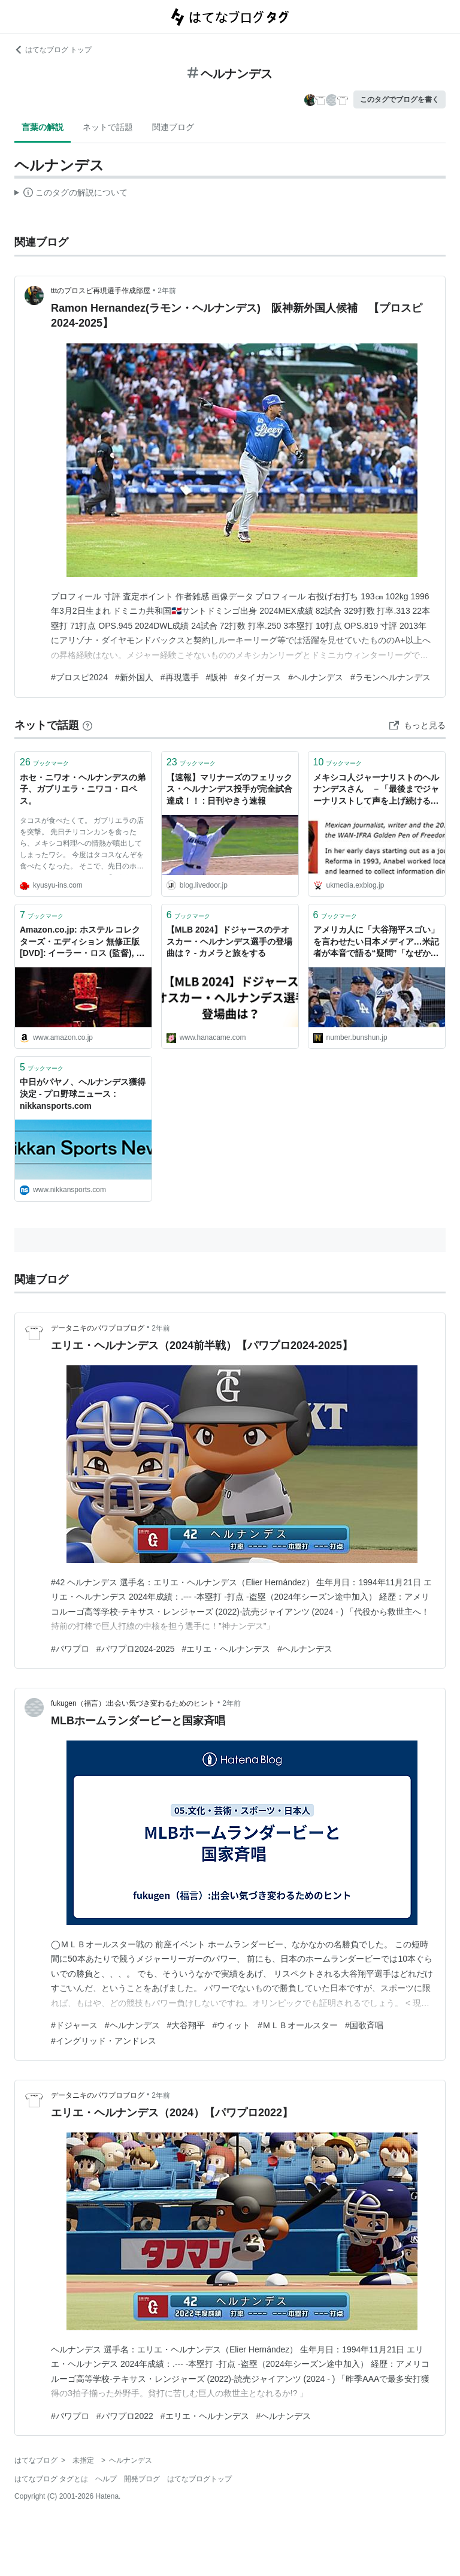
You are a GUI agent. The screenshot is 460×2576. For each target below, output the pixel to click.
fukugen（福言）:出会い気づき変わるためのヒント (133, 1703)
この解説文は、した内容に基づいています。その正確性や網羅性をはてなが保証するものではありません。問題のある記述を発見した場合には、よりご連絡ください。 (71, 194)
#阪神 (217, 677)
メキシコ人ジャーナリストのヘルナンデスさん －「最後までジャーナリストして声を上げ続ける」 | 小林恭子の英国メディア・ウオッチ (376, 790)
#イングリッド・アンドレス (103, 2041)
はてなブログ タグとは (51, 2479)
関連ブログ (173, 127)
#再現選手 (180, 677)
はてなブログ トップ (53, 50)
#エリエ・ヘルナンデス (226, 1649)
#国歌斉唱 (364, 2025)
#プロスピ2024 (79, 677)
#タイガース (257, 677)
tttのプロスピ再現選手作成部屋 (100, 290)
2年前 (167, 290)
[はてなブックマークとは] (87, 725)
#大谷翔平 (186, 2025)
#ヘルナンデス (315, 677)
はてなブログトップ (199, 2479)
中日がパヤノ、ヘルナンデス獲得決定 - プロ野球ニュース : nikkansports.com (83, 1093)
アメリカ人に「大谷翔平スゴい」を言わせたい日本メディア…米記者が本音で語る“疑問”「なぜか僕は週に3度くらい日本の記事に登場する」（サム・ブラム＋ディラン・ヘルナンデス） (376, 942)
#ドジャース (74, 2025)
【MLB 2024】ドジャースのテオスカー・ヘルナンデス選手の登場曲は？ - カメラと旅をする (229, 941)
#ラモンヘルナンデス (390, 677)
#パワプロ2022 (124, 2416)
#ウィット (231, 2025)
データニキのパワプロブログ (97, 1328)
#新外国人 (134, 677)
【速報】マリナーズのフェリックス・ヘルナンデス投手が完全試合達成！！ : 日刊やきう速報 (229, 789)
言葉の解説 (42, 127)
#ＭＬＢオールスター (298, 2025)
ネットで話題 (108, 127)
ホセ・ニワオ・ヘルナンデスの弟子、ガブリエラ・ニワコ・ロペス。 (83, 789)
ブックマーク (44, 762)
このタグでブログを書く (399, 99)
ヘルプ (106, 2479)
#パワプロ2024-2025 (135, 1649)
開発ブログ (142, 2479)
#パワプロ (70, 1649)
